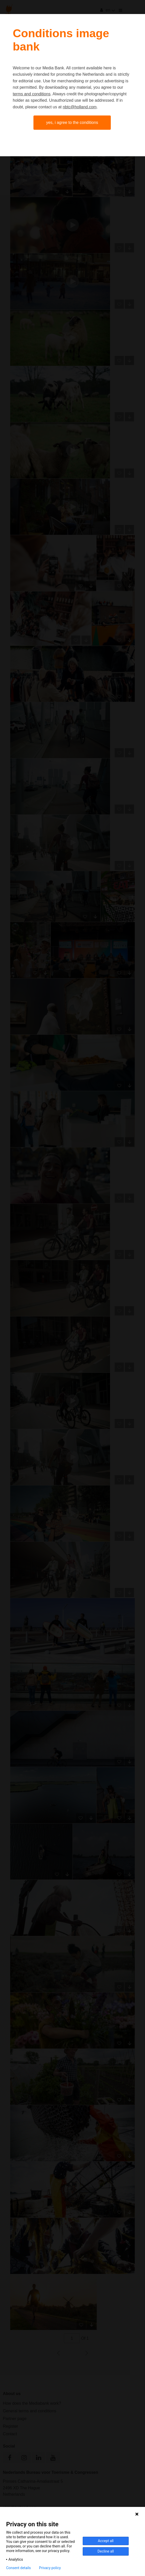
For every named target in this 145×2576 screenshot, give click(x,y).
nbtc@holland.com (80, 107)
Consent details (18, 2568)
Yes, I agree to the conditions (72, 122)
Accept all (106, 2541)
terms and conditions (32, 94)
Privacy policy (50, 2568)
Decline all (106, 2551)
